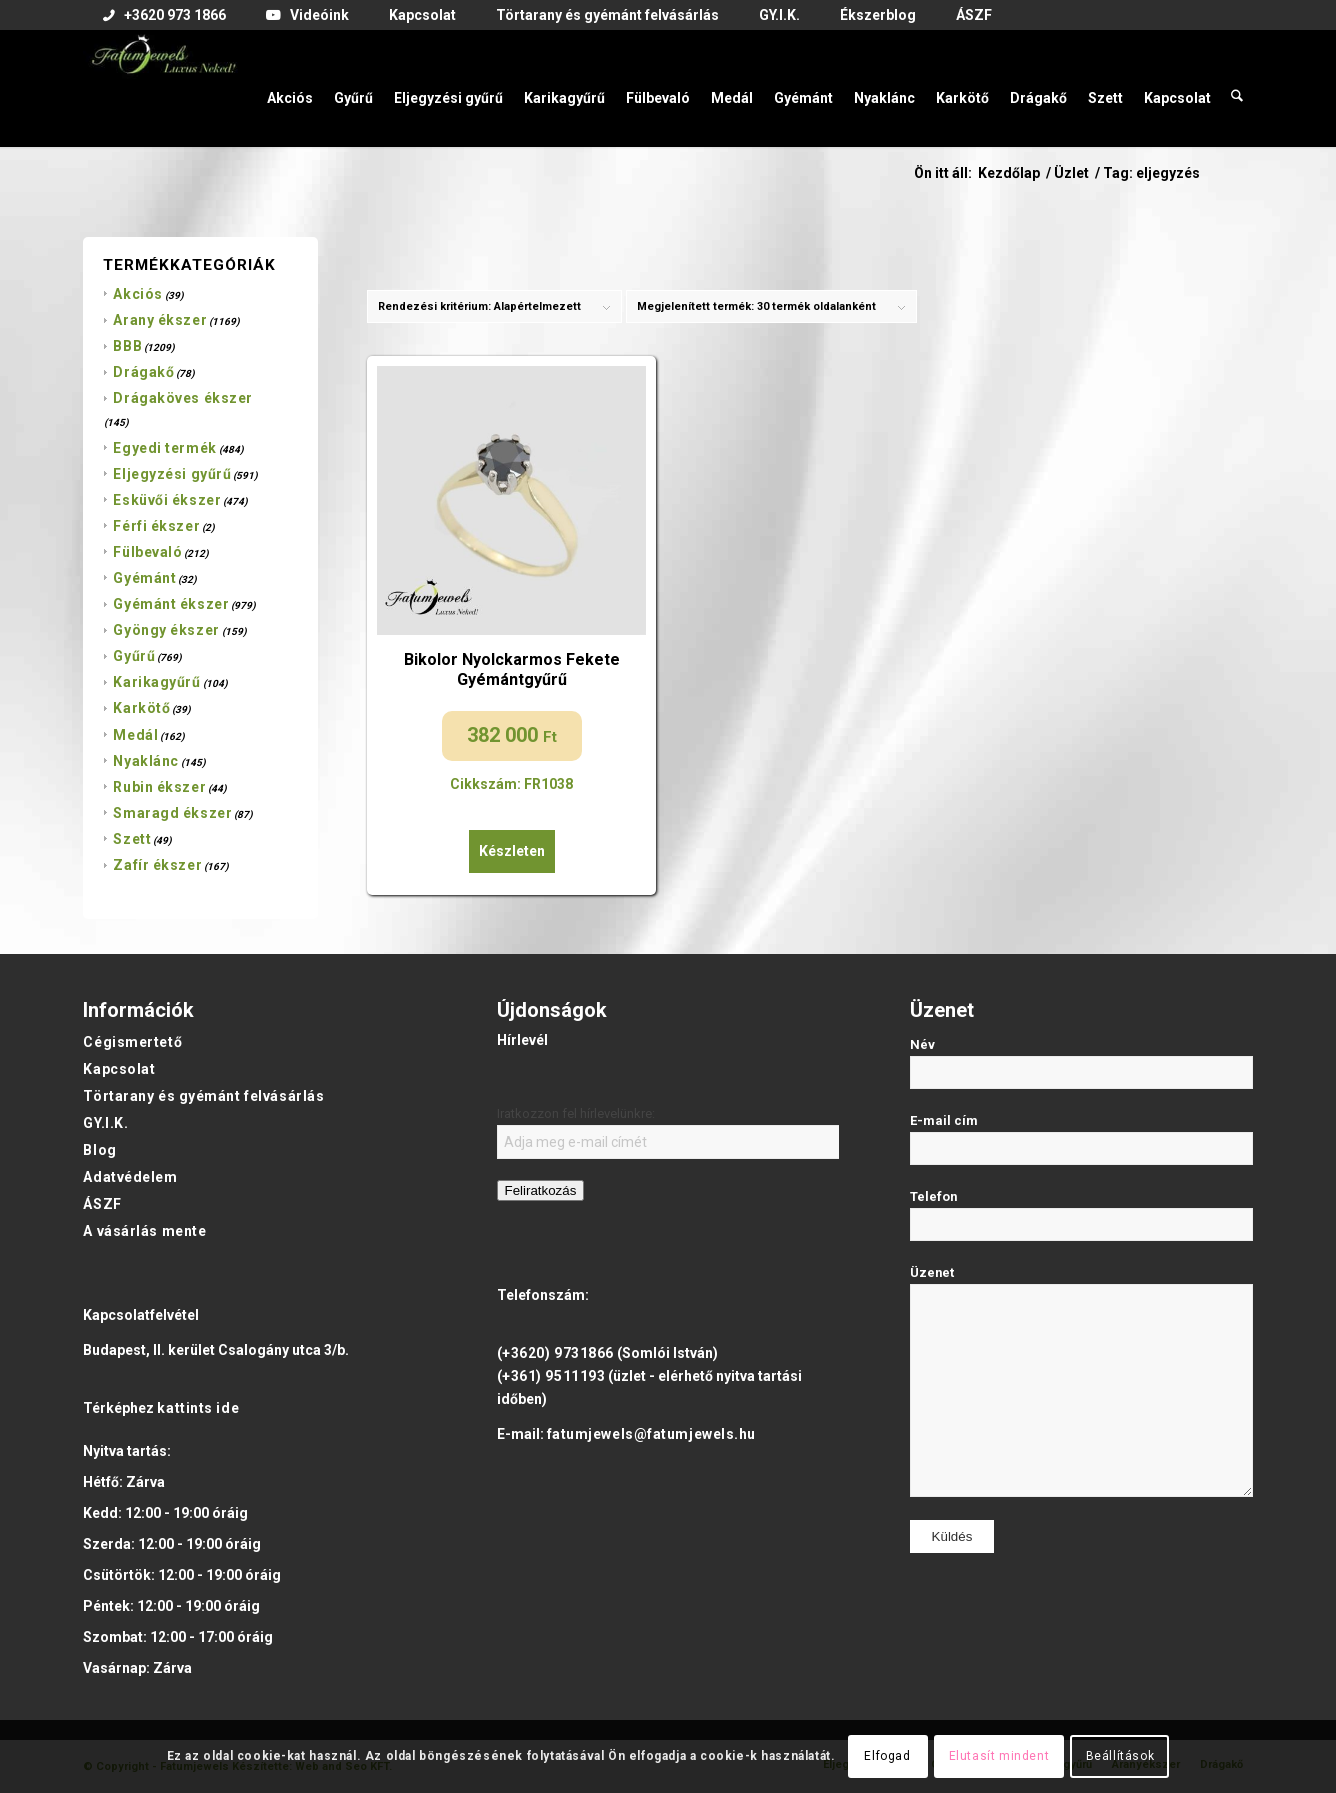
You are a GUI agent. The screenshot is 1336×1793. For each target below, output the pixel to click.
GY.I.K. (105, 1123)
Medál (135, 735)
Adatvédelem (130, 1177)
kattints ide (198, 1408)
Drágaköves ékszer (183, 398)
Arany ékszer (160, 320)
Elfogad (887, 1756)
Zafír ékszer (157, 865)
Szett (132, 839)
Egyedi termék (164, 448)
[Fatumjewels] (163, 88)
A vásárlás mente (144, 1231)
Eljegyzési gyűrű (172, 474)
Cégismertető (132, 1042)
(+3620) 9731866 (555, 1353)
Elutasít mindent (999, 1756)
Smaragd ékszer (172, 813)
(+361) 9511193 (551, 1376)
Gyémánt (144, 578)
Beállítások (1120, 1756)
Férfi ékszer (156, 526)
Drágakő (143, 372)
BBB (127, 346)
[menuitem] (164, 16)
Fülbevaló (147, 552)
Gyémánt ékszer (171, 604)
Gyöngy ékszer (166, 630)
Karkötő (141, 708)
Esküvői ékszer (167, 500)
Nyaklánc (145, 761)
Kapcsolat (119, 1069)
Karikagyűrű (156, 682)
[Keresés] (1237, 88)
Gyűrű (134, 656)
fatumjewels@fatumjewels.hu (652, 1434)
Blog (99, 1150)
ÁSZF (102, 1204)
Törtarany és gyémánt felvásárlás (203, 1096)
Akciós (137, 294)
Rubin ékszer (159, 787)
